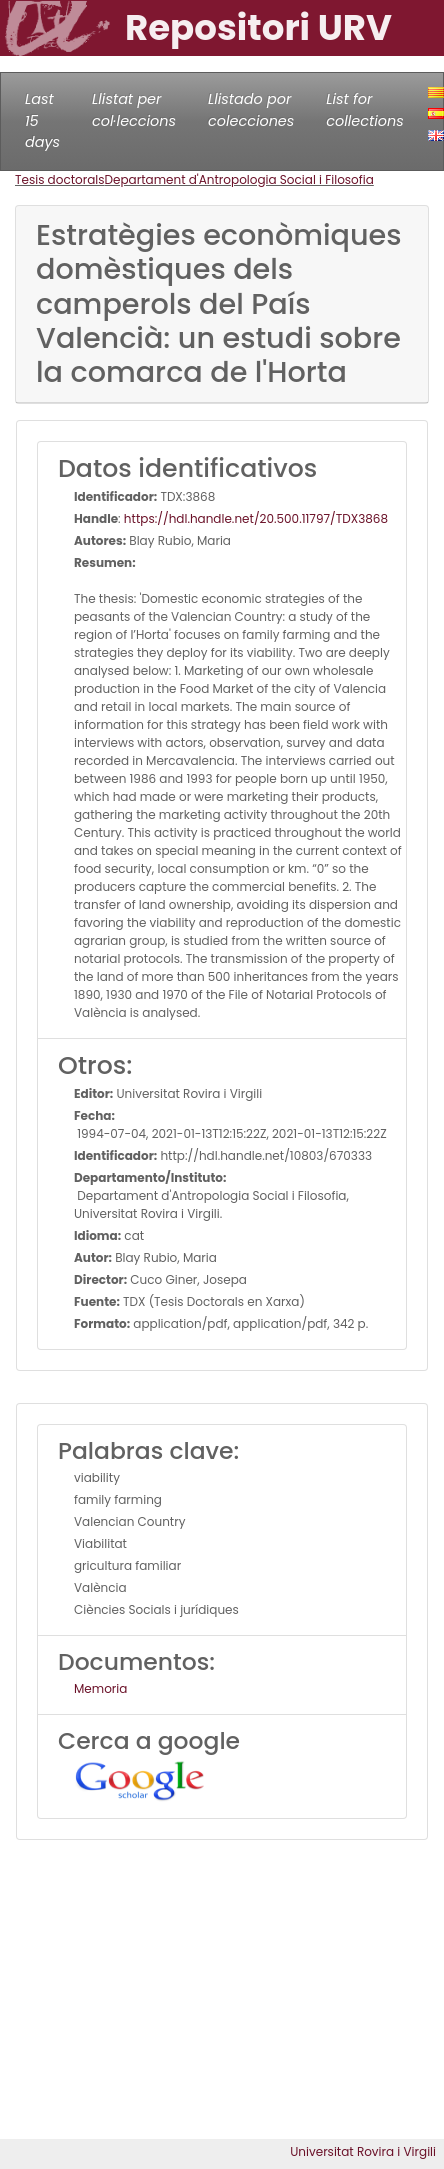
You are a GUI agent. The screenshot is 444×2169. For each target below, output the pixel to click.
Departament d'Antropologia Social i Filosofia (239, 179)
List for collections (364, 110)
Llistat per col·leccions (134, 110)
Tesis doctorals (60, 179)
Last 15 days (42, 120)
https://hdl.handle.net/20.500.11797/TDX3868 (256, 518)
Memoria (100, 1688)
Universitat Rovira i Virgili (363, 2151)
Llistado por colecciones (251, 110)
